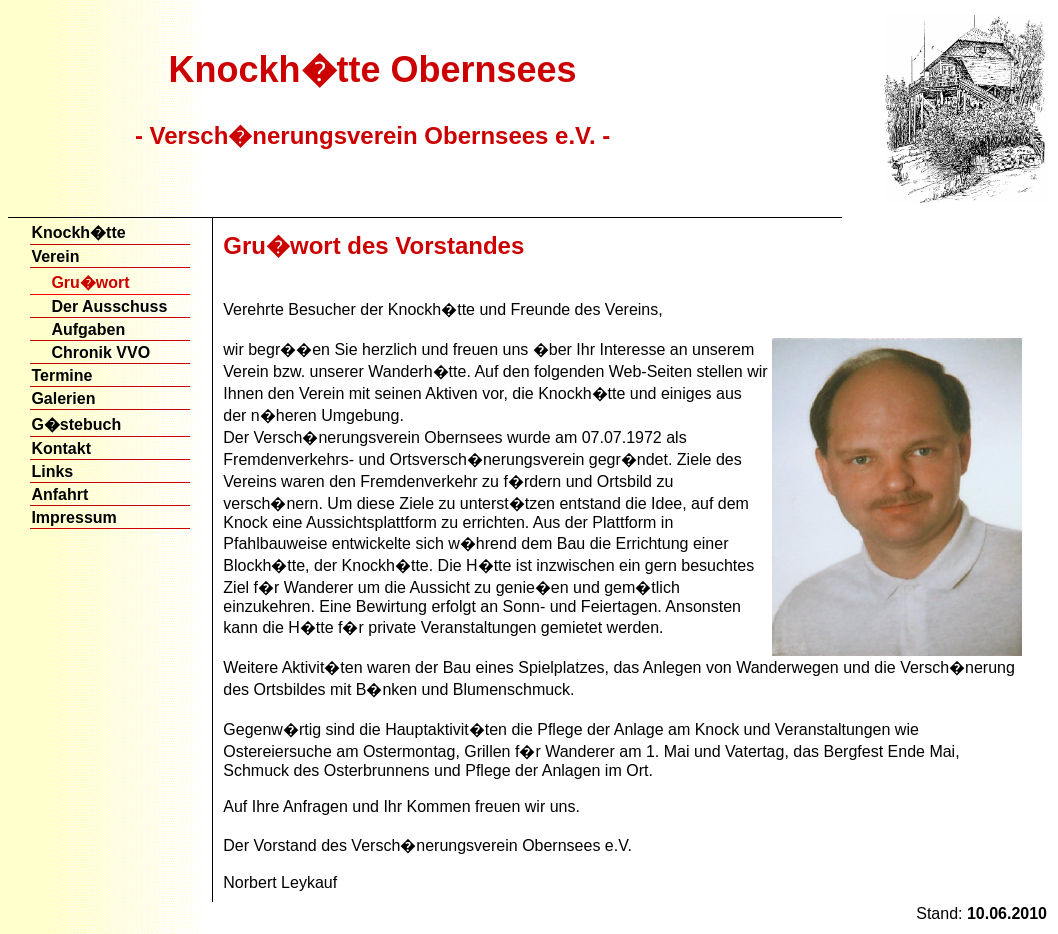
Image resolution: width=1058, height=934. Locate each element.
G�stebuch (76, 424)
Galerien (63, 398)
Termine (61, 375)
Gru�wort (90, 282)
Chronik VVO (100, 352)
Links (52, 471)
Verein (55, 256)
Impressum (73, 517)
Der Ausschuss (109, 306)
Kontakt (61, 448)
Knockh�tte (78, 232)
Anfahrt (59, 494)
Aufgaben (88, 329)
